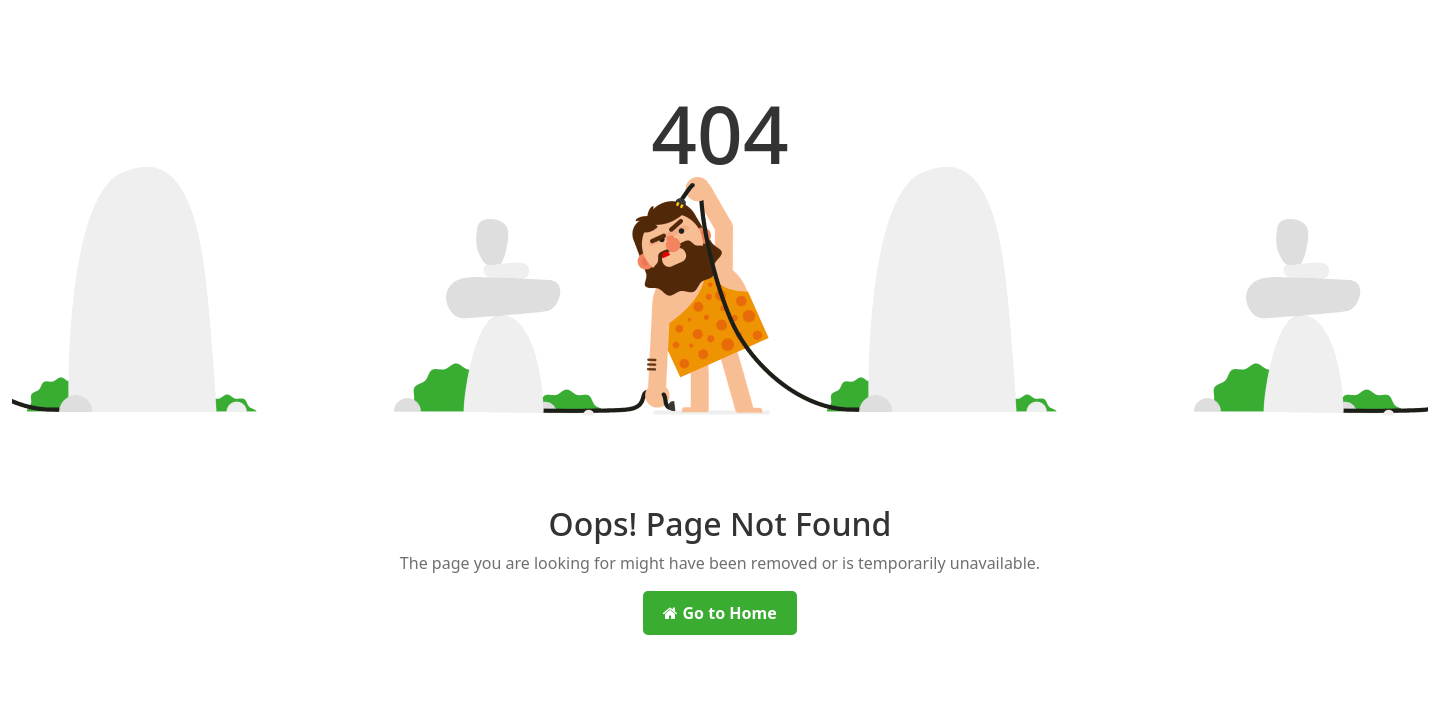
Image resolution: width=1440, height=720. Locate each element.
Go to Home (719, 613)
